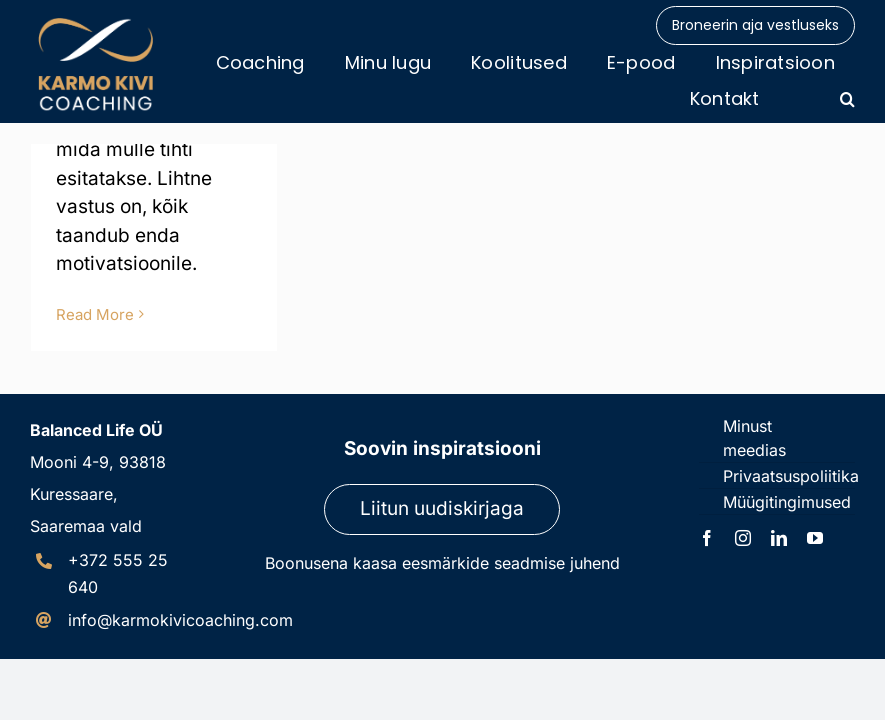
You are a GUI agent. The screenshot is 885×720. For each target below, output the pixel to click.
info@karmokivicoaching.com (180, 620)
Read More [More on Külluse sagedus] (95, 314)
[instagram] (743, 538)
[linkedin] (779, 538)
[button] (847, 99)
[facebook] (707, 538)
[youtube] (815, 538)
